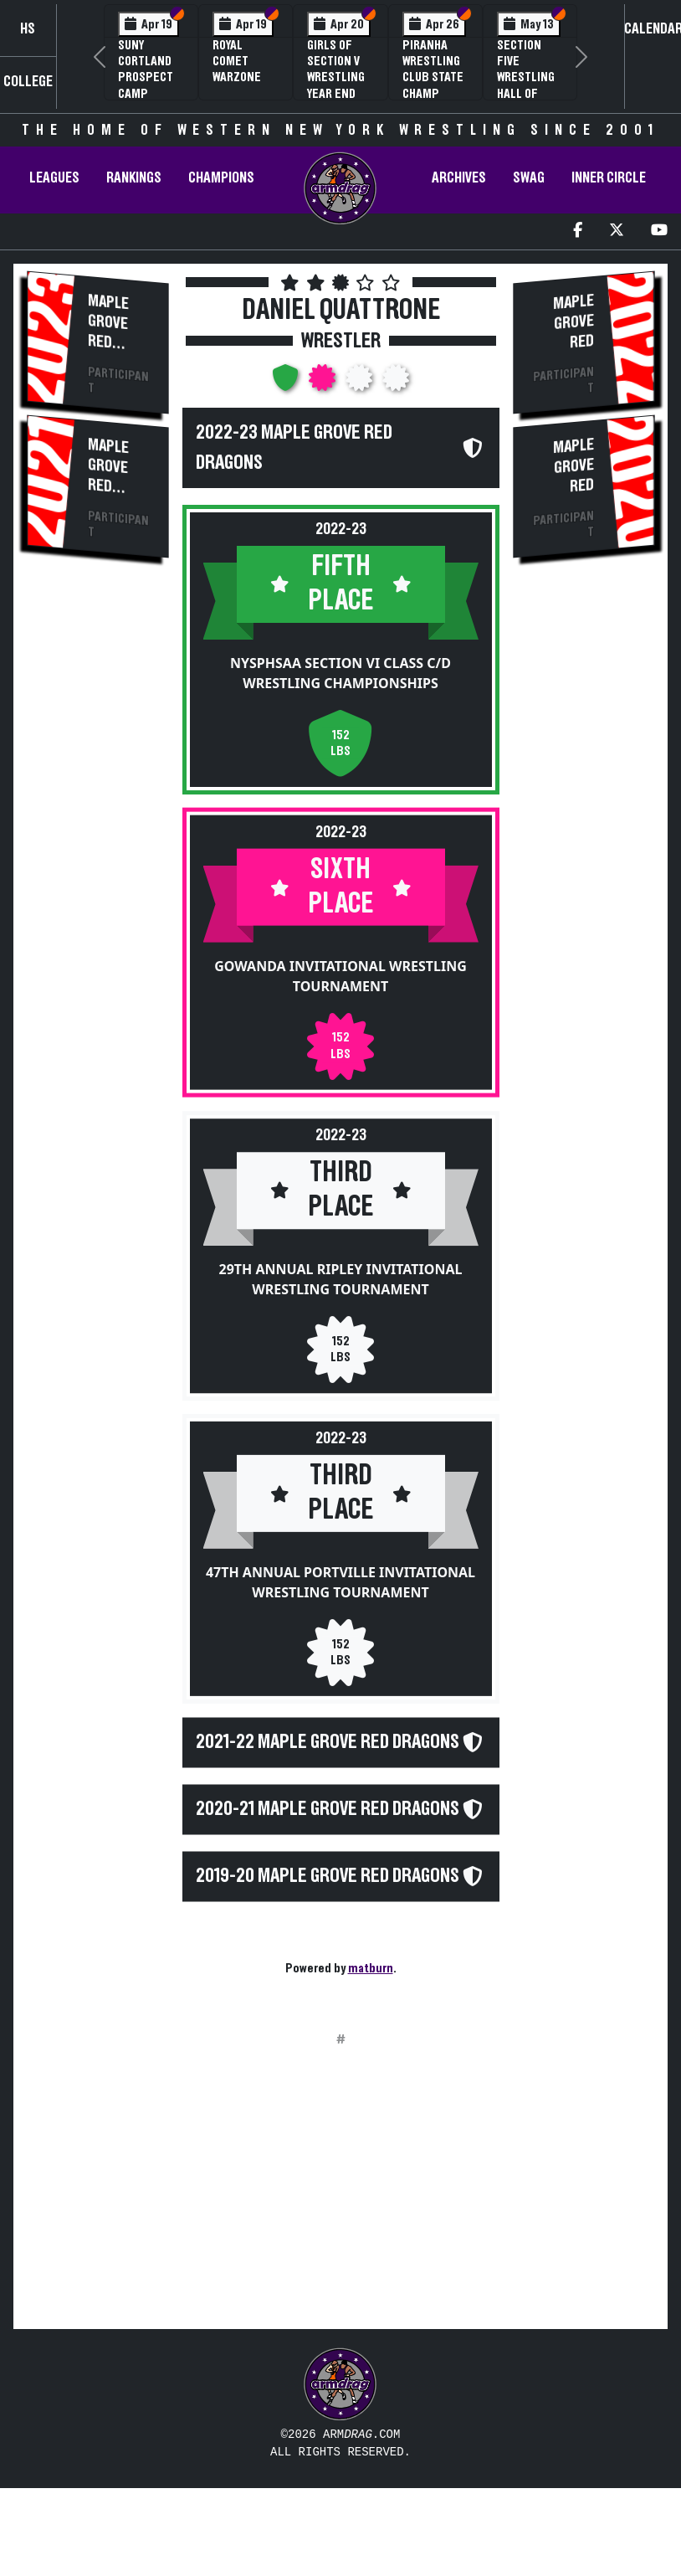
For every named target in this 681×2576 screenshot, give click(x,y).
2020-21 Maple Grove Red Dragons (327, 1813)
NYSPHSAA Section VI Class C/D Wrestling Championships (340, 673)
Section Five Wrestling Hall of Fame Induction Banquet (526, 93)
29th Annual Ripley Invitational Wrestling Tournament (341, 1279)
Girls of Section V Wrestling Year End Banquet (336, 77)
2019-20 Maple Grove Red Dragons (327, 1885)
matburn (370, 1968)
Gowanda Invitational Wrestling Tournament (340, 976)
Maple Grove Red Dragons (117, 333)
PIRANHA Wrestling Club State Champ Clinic (432, 77)
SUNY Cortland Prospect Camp (145, 69)
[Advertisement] (97, 857)
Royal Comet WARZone (236, 61)
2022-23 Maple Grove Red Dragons (294, 448)
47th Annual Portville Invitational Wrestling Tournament (340, 1582)
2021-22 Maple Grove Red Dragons (327, 1742)
